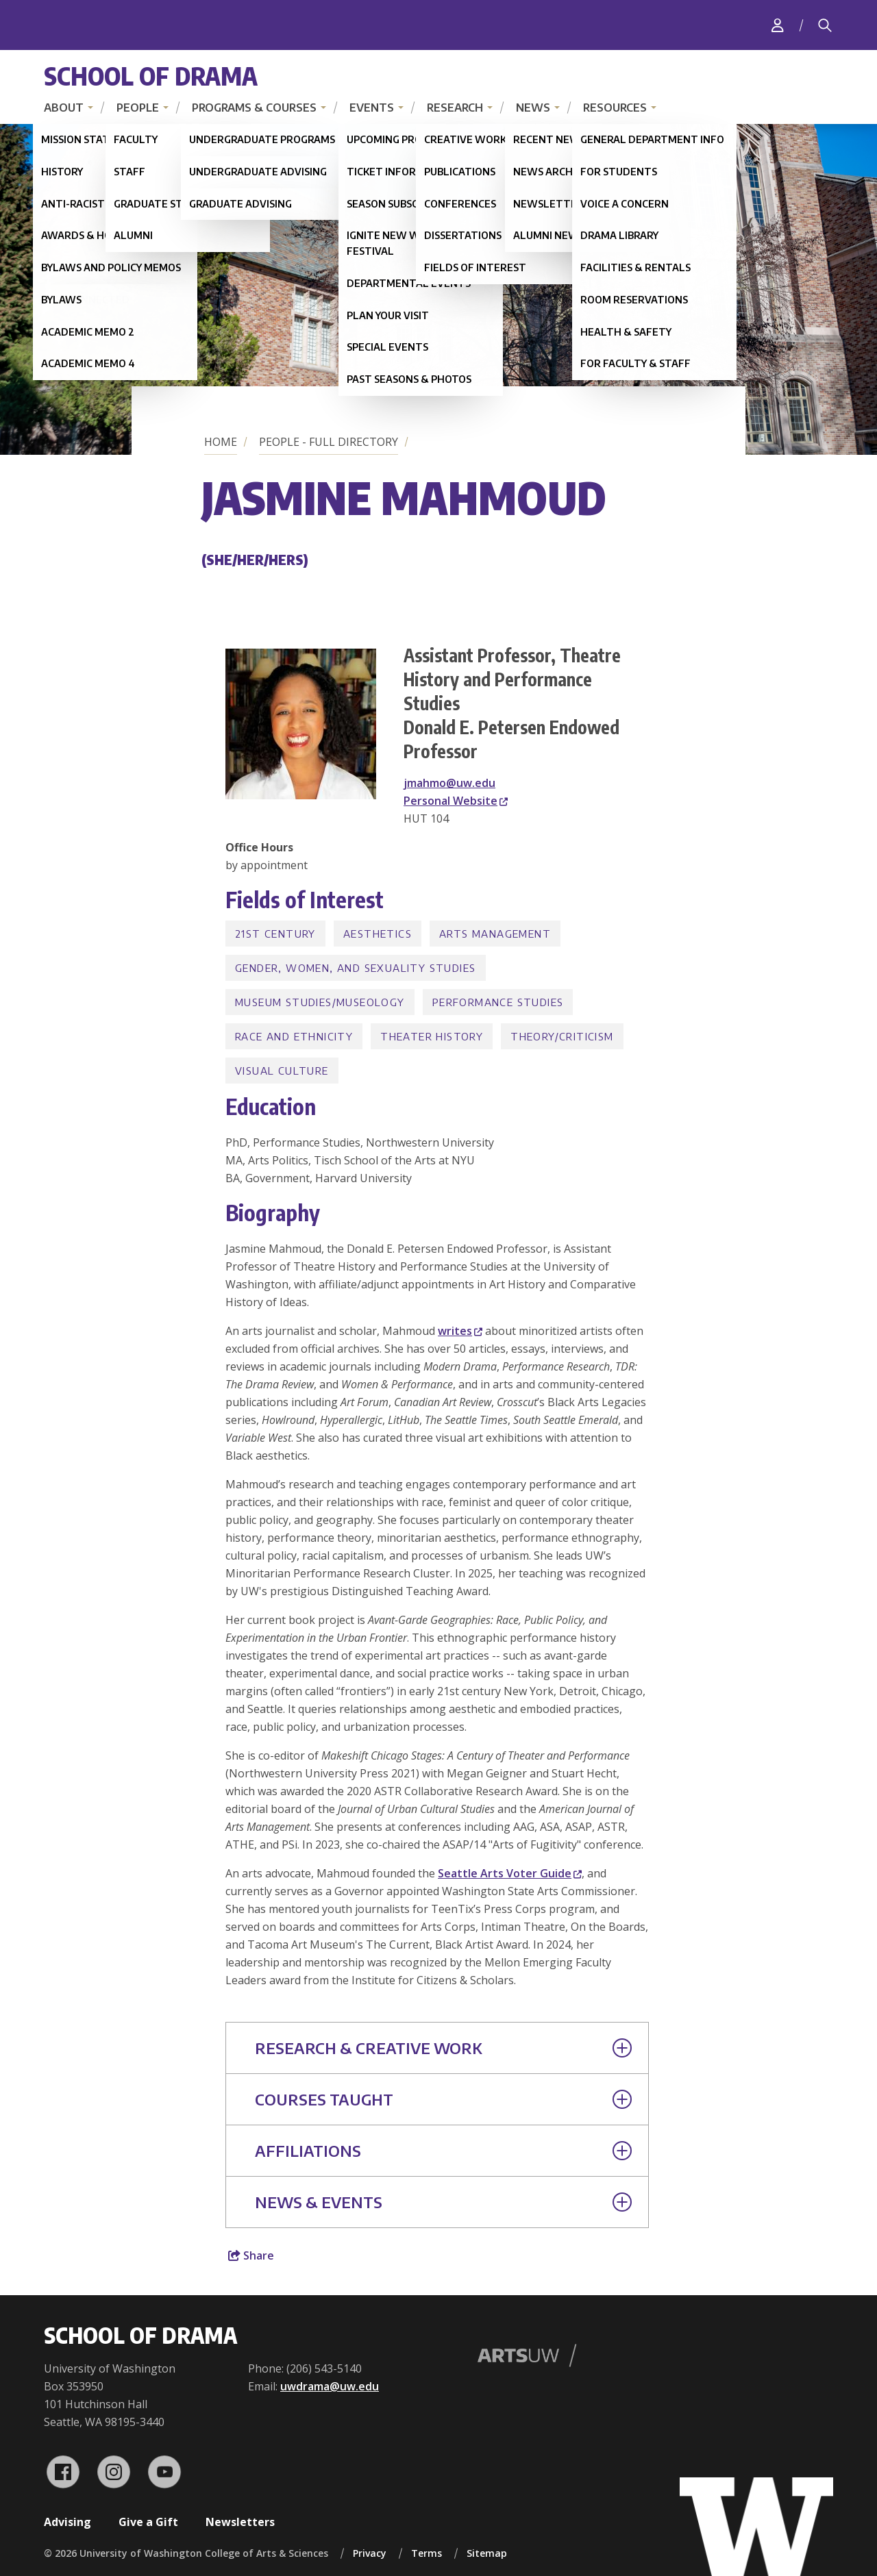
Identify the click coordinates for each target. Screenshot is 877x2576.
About (64, 107)
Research (455, 107)
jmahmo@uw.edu (449, 782)
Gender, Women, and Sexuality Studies (355, 968)
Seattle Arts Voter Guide (510, 1873)
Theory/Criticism (561, 1036)
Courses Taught (443, 2099)
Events (371, 107)
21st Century (275, 933)
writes (460, 1330)
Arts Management (495, 933)
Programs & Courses (254, 107)
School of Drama (151, 75)
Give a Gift (148, 2521)
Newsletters (240, 2521)
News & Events (443, 2202)
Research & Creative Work (443, 2048)
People (137, 107)
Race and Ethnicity (294, 1036)
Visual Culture (282, 1070)
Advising (67, 2521)
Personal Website (456, 800)
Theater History (431, 1036)
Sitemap (487, 2553)
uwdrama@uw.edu (329, 2386)
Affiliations (443, 2150)
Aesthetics (377, 933)
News (533, 107)
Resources (615, 107)
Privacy (369, 2553)
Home (220, 441)
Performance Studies (498, 1002)
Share (251, 2255)
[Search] (825, 25)
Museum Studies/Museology (320, 1002)
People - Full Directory (328, 441)
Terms (426, 2553)
